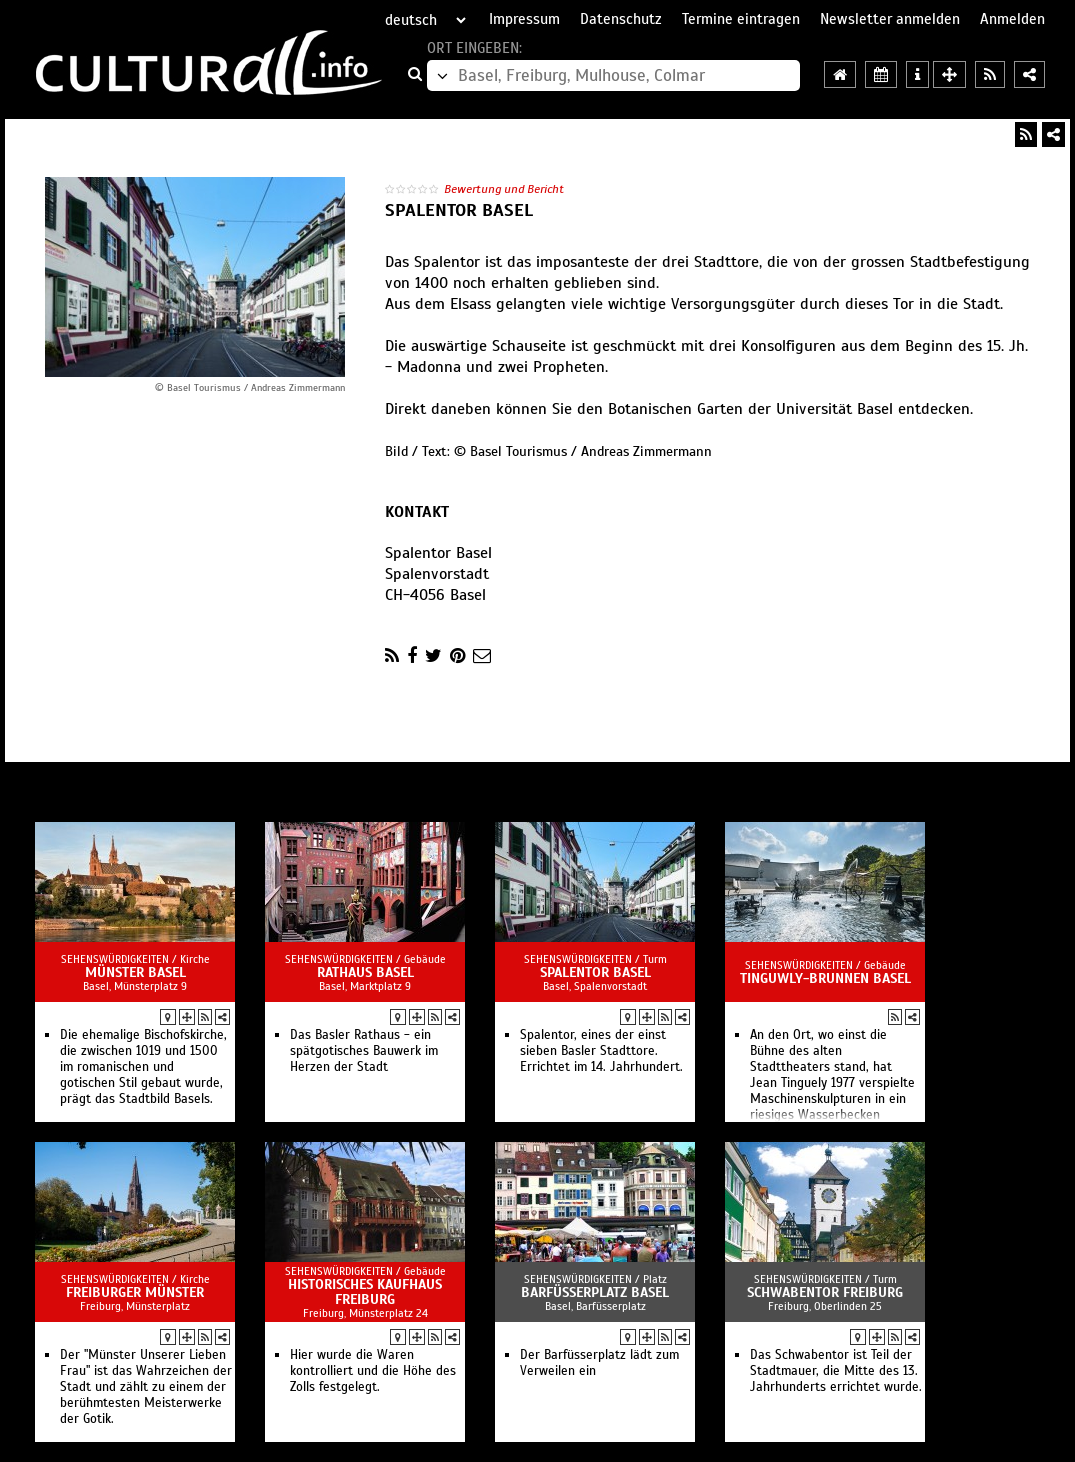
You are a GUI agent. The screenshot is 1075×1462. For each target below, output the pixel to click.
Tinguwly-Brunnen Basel (825, 978)
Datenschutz (621, 19)
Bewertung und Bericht (504, 189)
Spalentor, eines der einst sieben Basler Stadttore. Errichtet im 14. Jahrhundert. (601, 1051)
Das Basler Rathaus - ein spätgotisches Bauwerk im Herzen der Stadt (364, 1051)
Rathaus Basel (365, 972)
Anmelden (1012, 19)
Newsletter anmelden (890, 19)
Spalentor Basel (595, 972)
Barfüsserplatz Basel (595, 1292)
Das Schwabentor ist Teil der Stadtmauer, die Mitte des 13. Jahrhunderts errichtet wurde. (836, 1371)
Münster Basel (135, 972)
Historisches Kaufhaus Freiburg (365, 1292)
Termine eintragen (741, 19)
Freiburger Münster (135, 1292)
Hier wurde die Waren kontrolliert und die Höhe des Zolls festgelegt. (373, 1371)
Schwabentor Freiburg (825, 1292)
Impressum (524, 19)
